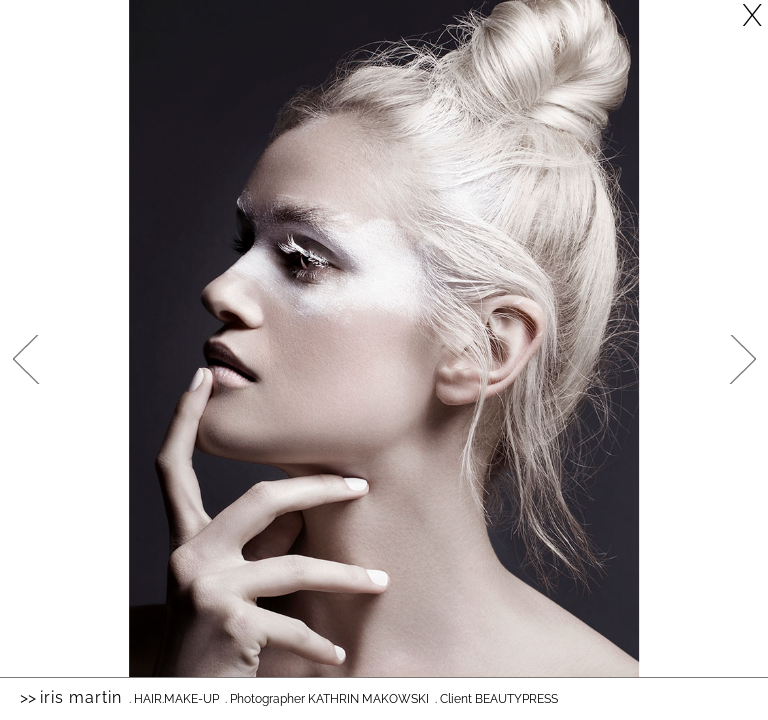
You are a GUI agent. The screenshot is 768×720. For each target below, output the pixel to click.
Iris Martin (81, 697)
